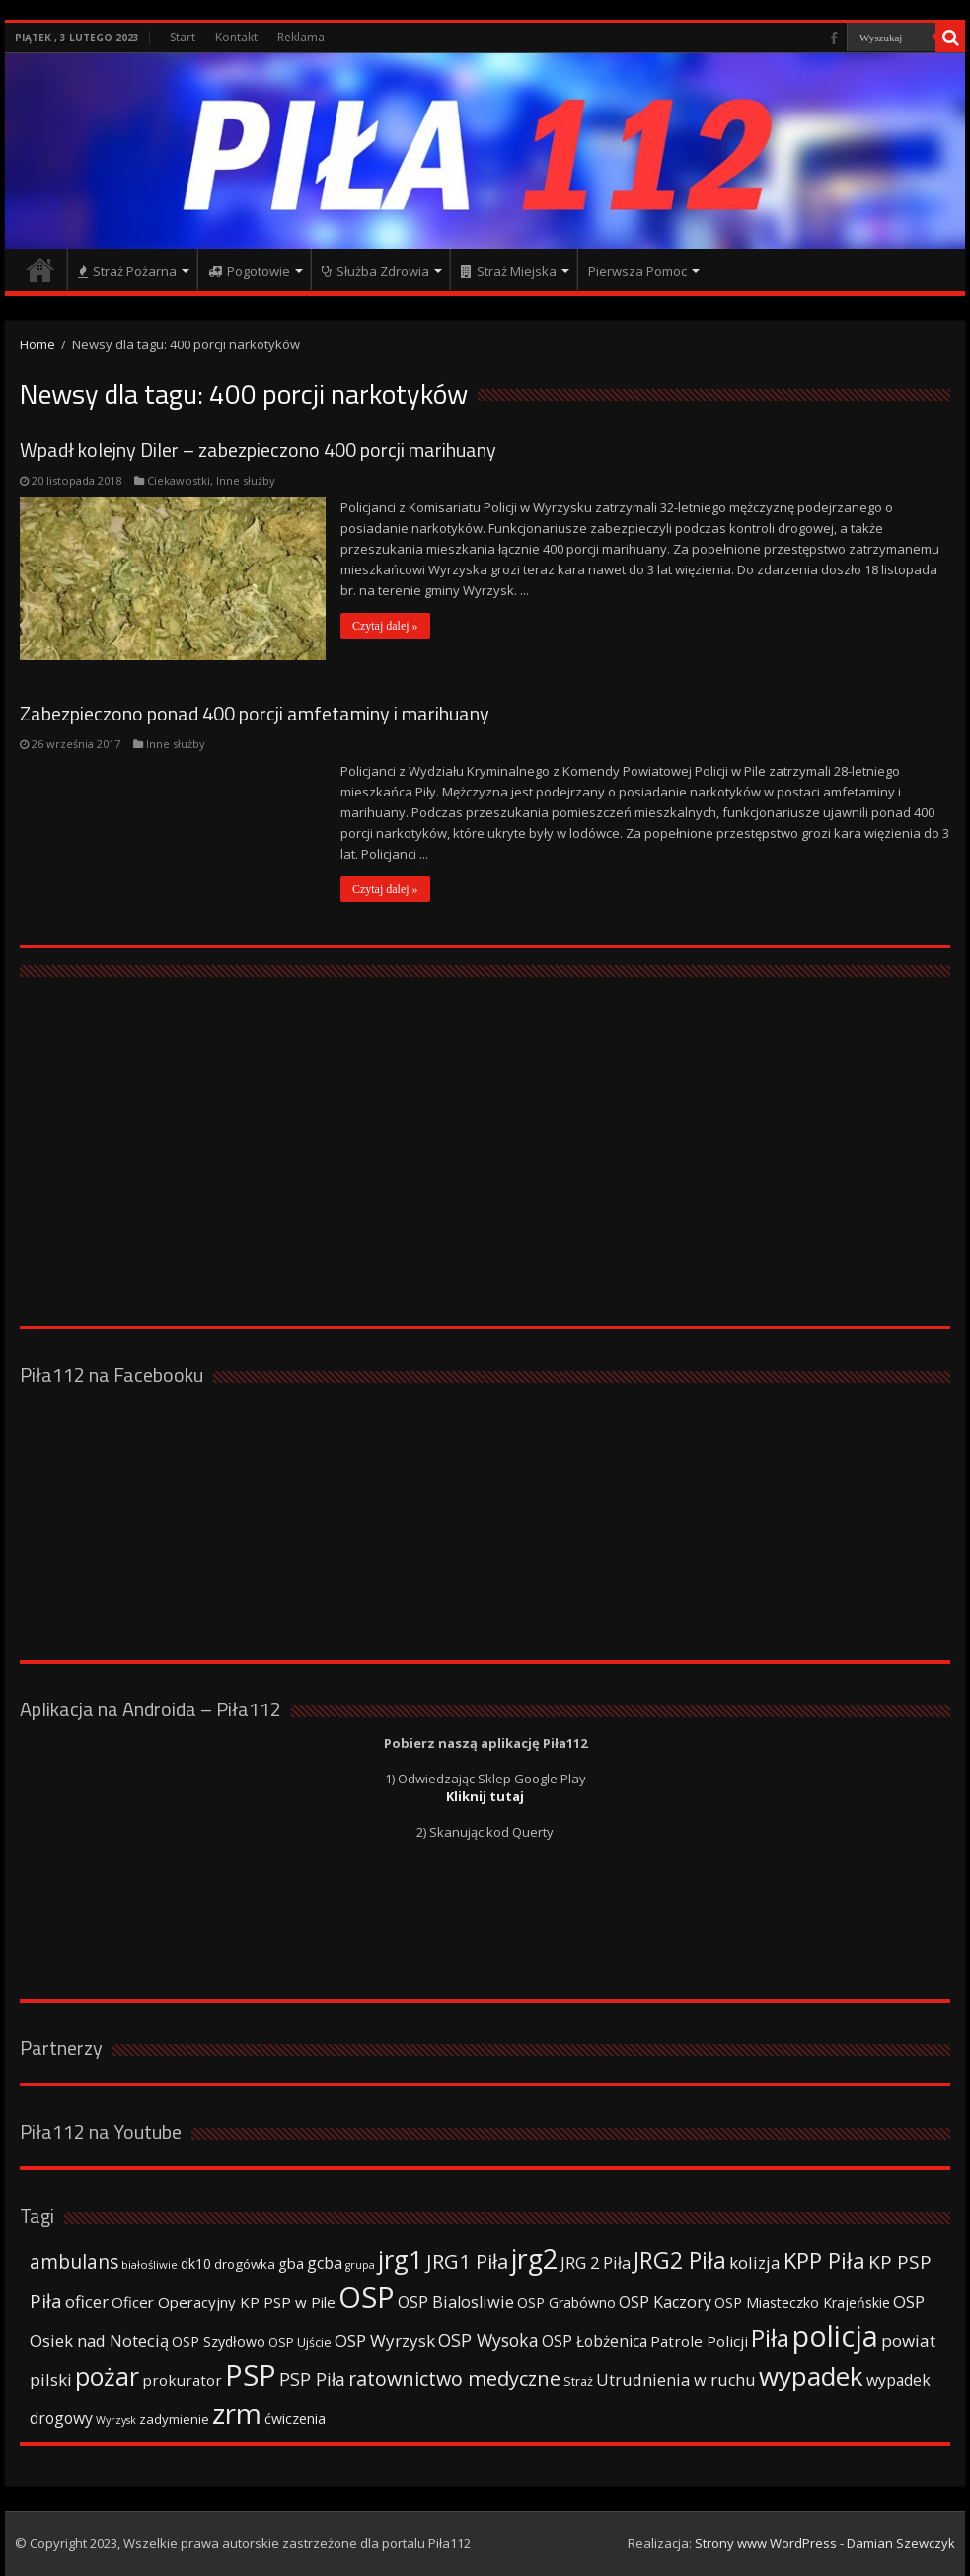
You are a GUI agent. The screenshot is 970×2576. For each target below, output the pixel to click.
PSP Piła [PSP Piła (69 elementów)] (312, 2378)
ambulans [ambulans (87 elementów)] (74, 2261)
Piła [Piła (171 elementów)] (770, 2337)
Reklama (301, 37)
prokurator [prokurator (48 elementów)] (182, 2379)
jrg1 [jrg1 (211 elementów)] (400, 2259)
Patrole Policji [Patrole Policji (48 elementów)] (699, 2341)
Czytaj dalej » (385, 626)
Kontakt (236, 37)
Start (182, 37)
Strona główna (40, 269)
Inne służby (245, 480)
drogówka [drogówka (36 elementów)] (244, 2264)
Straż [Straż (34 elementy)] (578, 2380)
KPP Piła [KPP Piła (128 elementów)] (824, 2260)
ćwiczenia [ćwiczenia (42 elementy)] (295, 2418)
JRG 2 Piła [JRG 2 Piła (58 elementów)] (595, 2262)
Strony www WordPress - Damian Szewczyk (825, 2543)
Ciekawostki (178, 480)
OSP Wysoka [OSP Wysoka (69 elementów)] (488, 2340)
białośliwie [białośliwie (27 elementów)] (149, 2264)
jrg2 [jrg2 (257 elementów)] (534, 2258)
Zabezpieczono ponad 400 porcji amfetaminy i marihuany (254, 713)
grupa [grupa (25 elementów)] (360, 2265)
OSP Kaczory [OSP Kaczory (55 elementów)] (665, 2301)
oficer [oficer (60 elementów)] (87, 2301)
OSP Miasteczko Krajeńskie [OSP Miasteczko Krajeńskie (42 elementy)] (802, 2302)
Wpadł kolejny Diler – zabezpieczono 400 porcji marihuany (258, 449)
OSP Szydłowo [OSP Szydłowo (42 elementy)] (218, 2341)
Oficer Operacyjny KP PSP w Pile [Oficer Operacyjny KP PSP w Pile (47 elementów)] (224, 2301)
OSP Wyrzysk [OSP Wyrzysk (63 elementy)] (385, 2340)
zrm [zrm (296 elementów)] (236, 2413)
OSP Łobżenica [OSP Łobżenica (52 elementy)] (594, 2341)
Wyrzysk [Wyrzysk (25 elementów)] (116, 2420)
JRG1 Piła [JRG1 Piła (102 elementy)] (467, 2261)
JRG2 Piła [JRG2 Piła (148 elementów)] (680, 2260)
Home (37, 344)
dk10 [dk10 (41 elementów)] (196, 2263)
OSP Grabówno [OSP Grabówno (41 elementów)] (566, 2302)
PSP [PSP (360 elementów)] (250, 2374)
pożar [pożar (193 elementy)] (107, 2375)
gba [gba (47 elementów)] (291, 2263)
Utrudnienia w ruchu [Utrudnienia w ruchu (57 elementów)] (676, 2379)
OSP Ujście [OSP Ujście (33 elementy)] (300, 2342)
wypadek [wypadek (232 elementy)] (811, 2375)
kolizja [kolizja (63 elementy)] (755, 2262)
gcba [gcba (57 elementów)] (324, 2263)
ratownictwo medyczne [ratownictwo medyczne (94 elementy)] (454, 2378)
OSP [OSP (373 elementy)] (366, 2296)
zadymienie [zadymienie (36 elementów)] (174, 2419)
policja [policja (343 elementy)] (835, 2335)
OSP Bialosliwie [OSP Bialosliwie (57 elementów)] (456, 2301)
